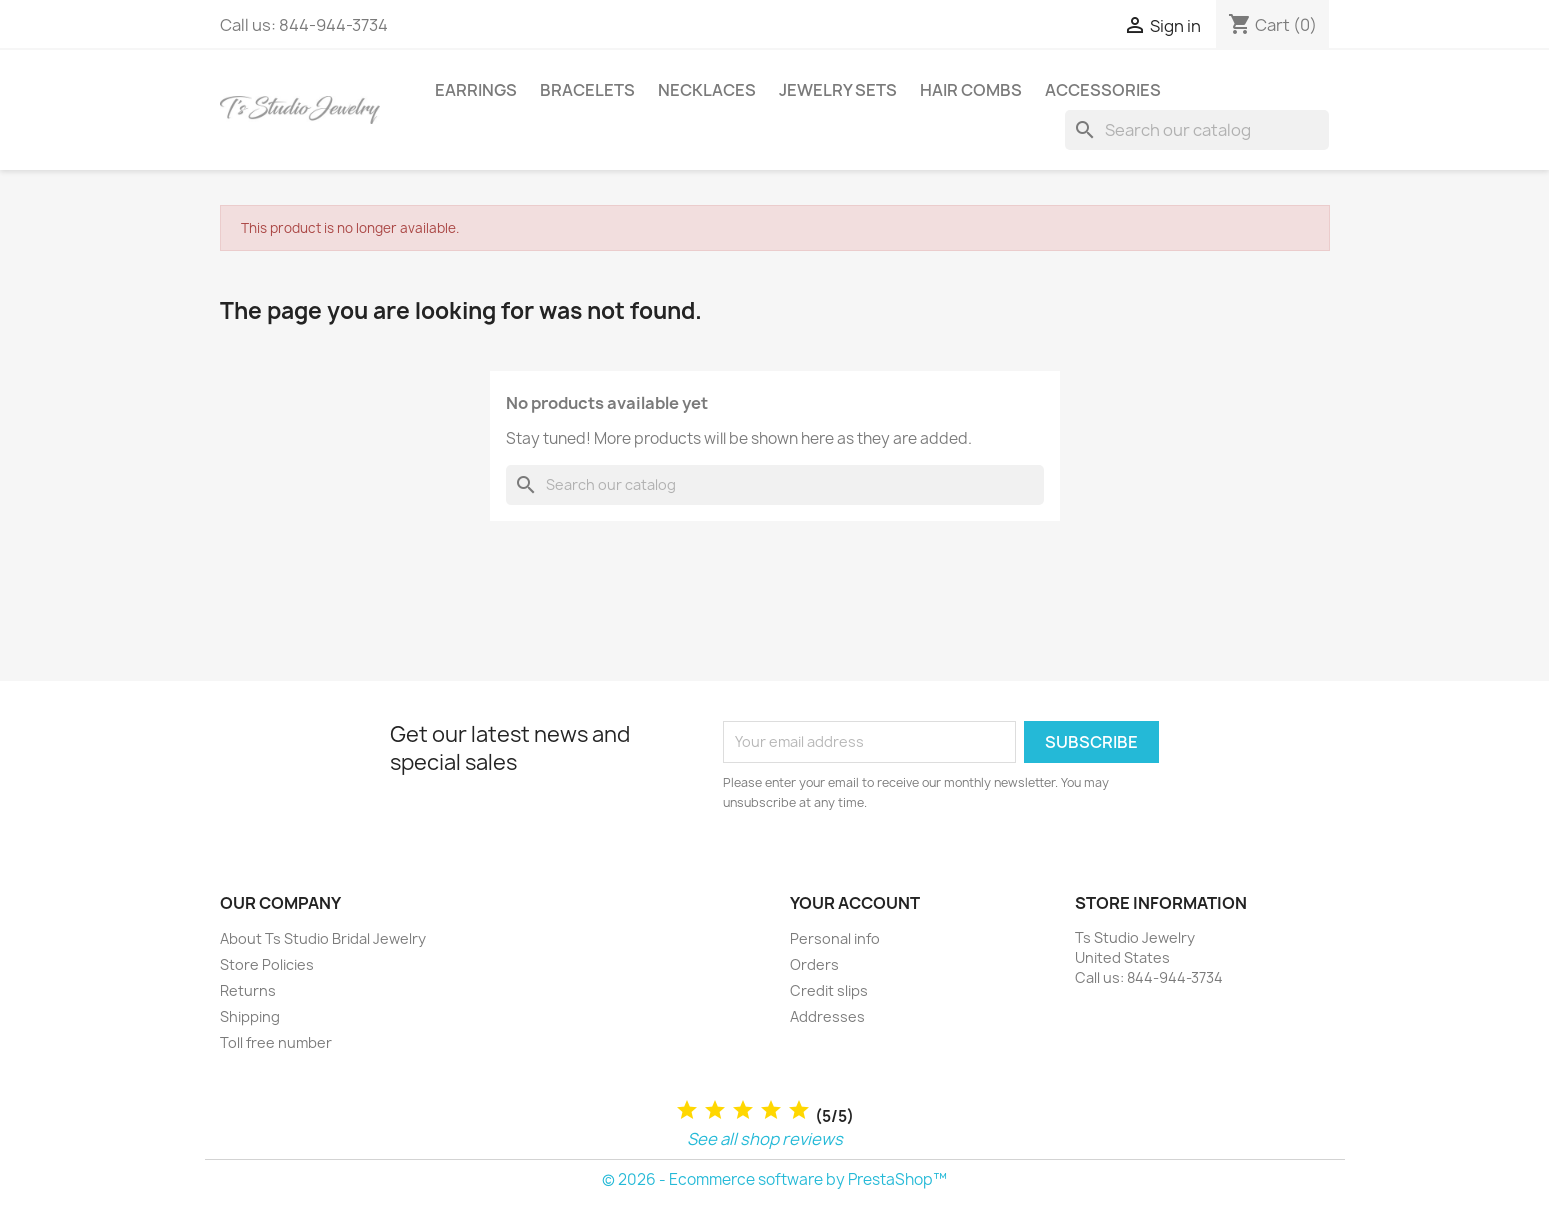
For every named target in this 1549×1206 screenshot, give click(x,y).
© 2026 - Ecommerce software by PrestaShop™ (774, 1179)
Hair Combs (971, 90)
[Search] (1197, 130)
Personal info (835, 938)
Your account (855, 903)
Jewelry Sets (838, 90)
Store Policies (267, 964)
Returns (248, 990)
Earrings (476, 90)
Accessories (1103, 90)
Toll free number (276, 1042)
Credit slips (829, 990)
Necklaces (707, 90)
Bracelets (587, 90)
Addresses (827, 1016)
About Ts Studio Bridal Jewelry (323, 938)
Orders (814, 964)
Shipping (250, 1016)
